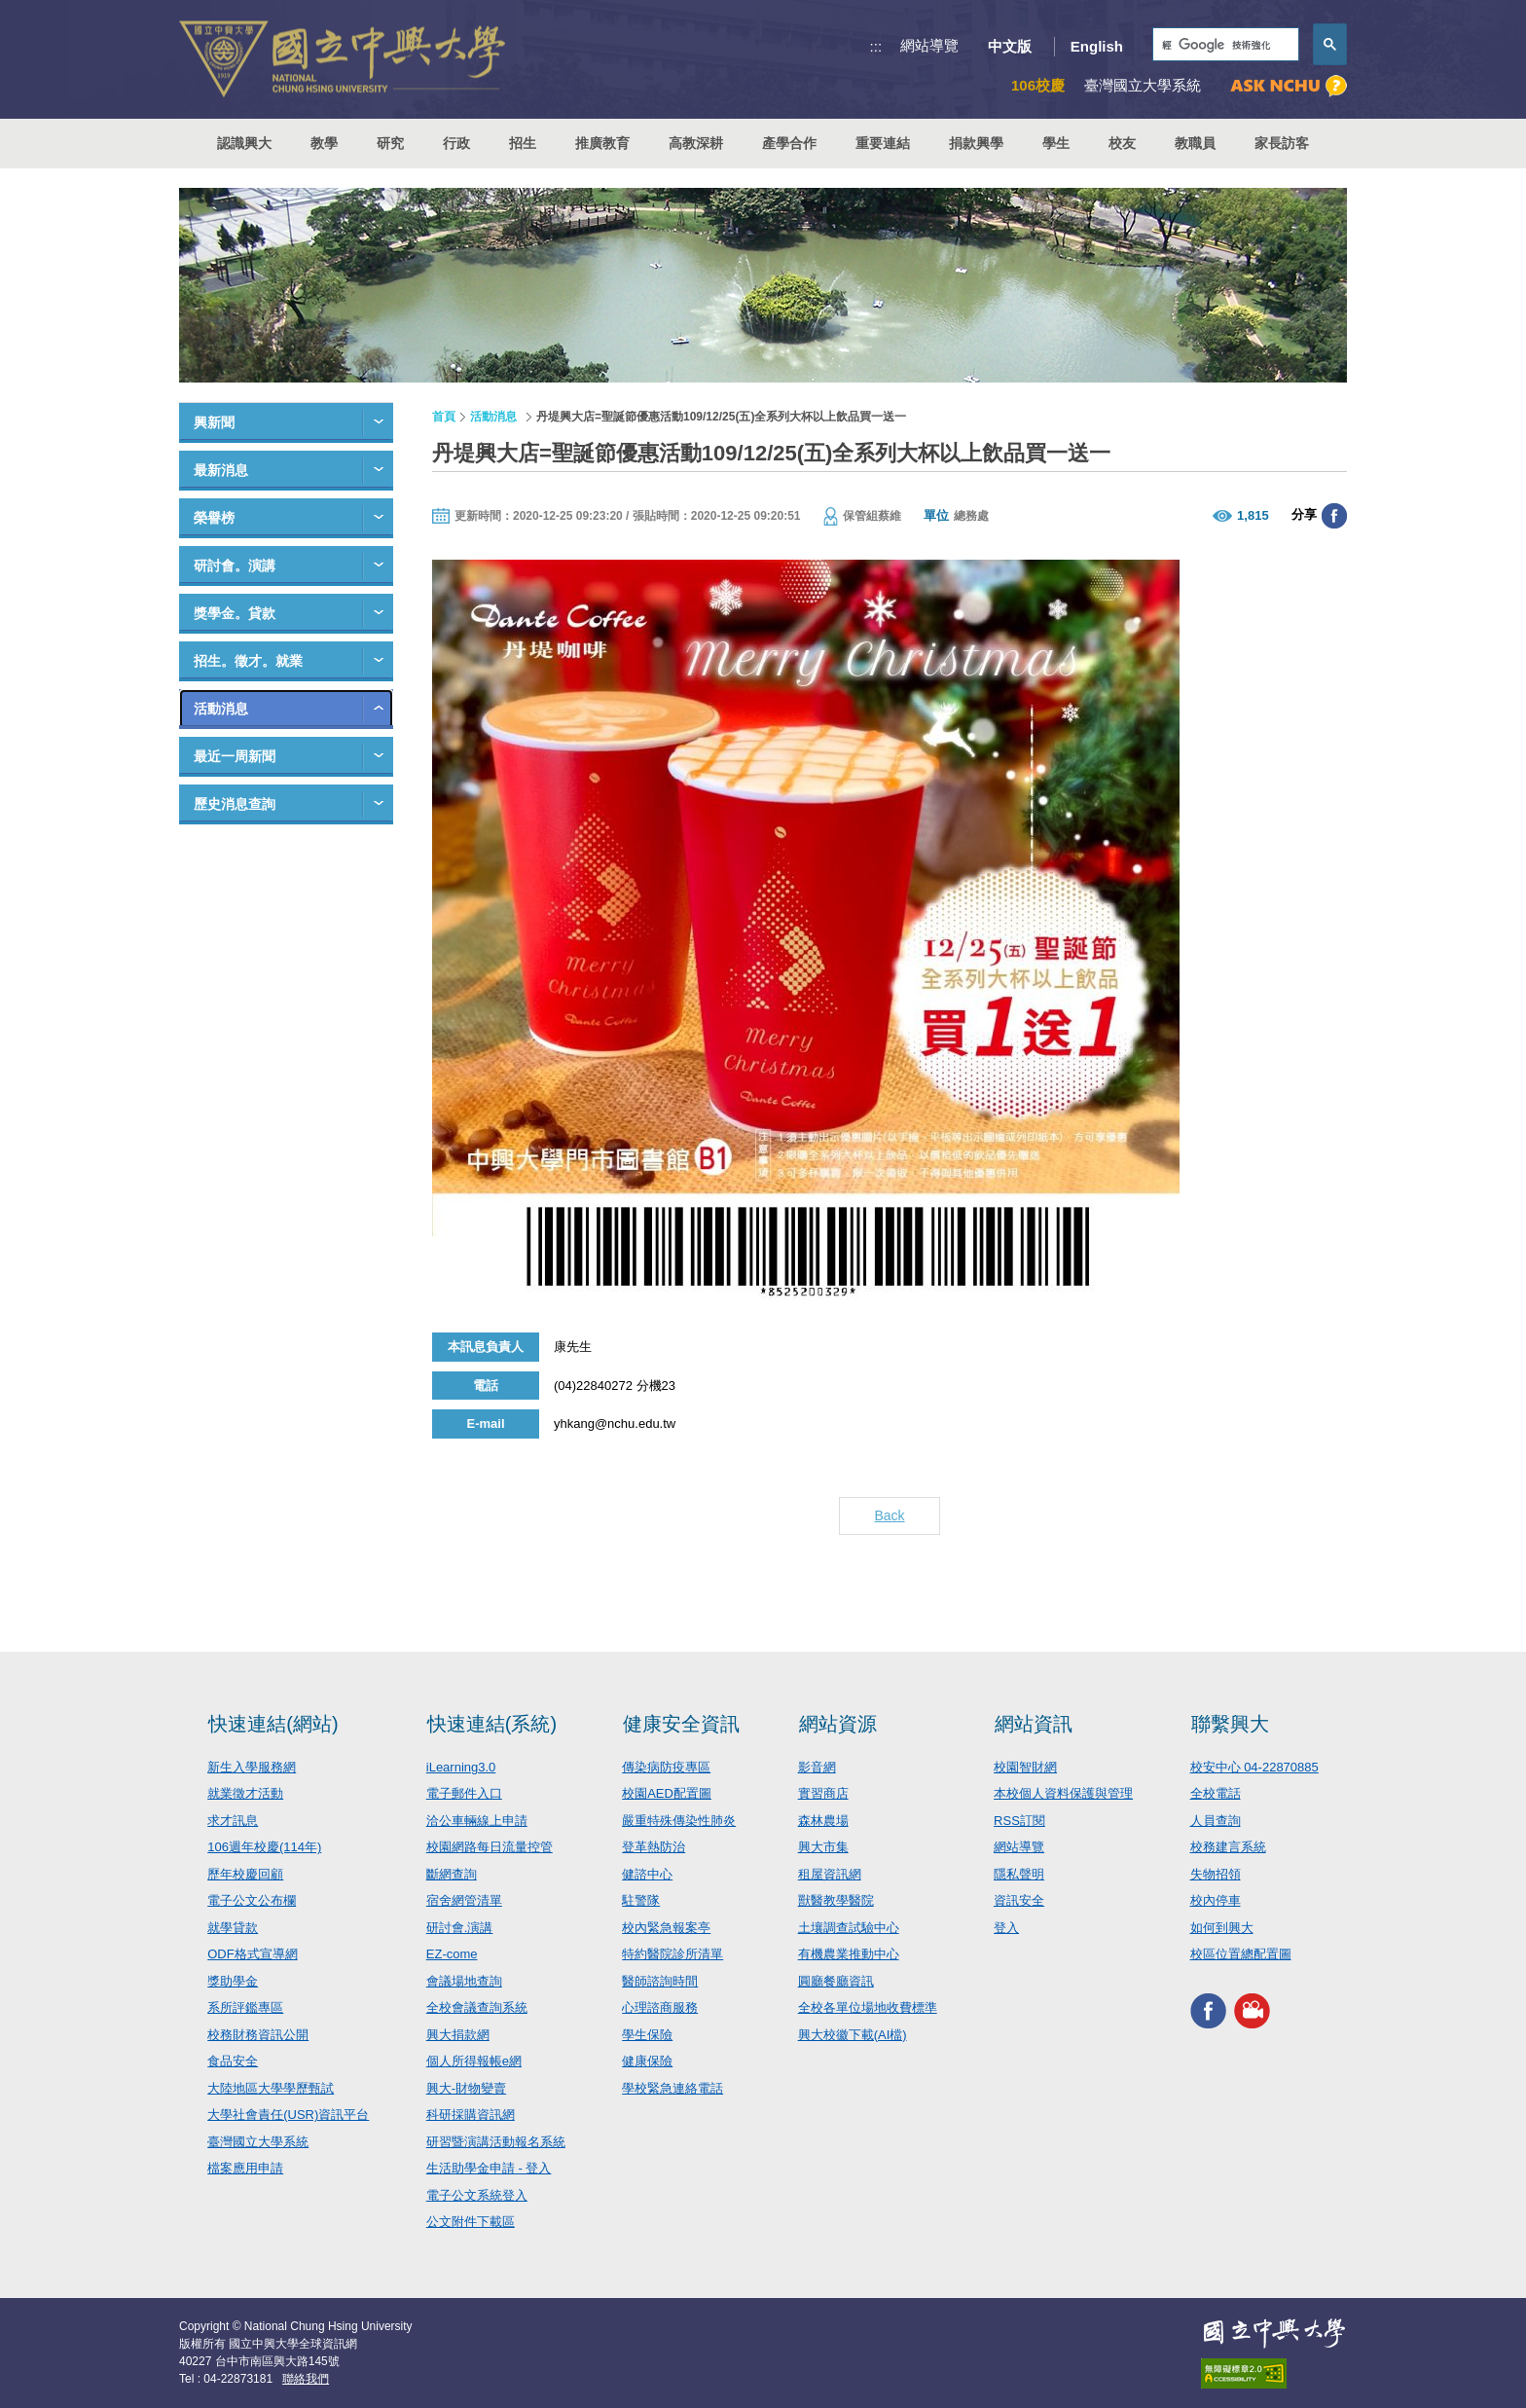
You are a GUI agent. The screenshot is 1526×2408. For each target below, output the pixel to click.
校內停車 (1215, 1900)
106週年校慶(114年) (264, 1847)
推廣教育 (602, 143)
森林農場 (823, 1820)
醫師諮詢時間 (660, 1981)
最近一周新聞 (234, 756)
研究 (390, 143)
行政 (456, 143)
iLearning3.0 (461, 1767)
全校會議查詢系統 (476, 2007)
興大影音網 (1252, 2011)
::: (876, 46)
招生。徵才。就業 (248, 661)
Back (889, 1515)
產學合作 (789, 143)
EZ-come (452, 1954)
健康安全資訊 (681, 1723)
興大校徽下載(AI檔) (852, 2034)
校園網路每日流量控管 (489, 1847)
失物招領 (1215, 1874)
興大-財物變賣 (466, 2088)
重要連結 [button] (882, 143)
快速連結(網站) (273, 1723)
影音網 (817, 1767)
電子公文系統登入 (476, 2195)
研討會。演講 (234, 565)
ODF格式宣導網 (252, 1954)
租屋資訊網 (829, 1874)
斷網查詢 (451, 1874)
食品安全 (232, 2061)
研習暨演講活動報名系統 (495, 2141)
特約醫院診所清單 (672, 1954)
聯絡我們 (305, 2379)
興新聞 (214, 422)
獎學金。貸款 (234, 613)
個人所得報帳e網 (474, 2061)
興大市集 (823, 1847)
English (1097, 46)
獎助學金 (232, 1981)
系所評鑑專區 (245, 2007)
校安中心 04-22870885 (1254, 1767)
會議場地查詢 (464, 1981)
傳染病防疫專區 (666, 1767)
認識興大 (244, 143)
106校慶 (1038, 85)
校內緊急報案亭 (666, 1927)
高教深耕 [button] (696, 143)
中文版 (1010, 46)
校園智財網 (1025, 1767)
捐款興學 (976, 143)
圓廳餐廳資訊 (836, 1981)
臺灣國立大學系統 (258, 2141)
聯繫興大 (1230, 1723)
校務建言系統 (1228, 1847)
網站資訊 (1033, 1723)
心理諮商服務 (660, 2007)
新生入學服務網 (251, 1767)
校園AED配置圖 (666, 1793)
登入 (1006, 1927)
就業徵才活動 (245, 1793)
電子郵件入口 (464, 1793)
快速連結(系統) (492, 1723)
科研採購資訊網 (470, 2114)
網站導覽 (929, 45)
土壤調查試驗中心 (848, 1927)
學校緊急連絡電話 (672, 2088)
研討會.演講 (459, 1927)
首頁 (443, 416)
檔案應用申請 (245, 2168)
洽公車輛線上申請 (476, 1820)
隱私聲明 (1019, 1874)
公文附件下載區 (470, 2221)
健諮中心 (647, 1874)
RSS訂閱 (1019, 1820)
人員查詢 (1215, 1820)
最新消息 (221, 470)
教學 (324, 143)
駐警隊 (641, 1900)
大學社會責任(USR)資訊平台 (288, 2114)
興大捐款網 (458, 2034)
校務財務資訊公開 (258, 2034)
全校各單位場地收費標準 (867, 2007)
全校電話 (1215, 1793)
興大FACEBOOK (1208, 2011)
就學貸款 (232, 1927)
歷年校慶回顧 (245, 1874)
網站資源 (838, 1723)
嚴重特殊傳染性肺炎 (679, 1820)
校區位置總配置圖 (1240, 1954)
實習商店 (823, 1793)
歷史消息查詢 (234, 804)
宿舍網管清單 (464, 1900)
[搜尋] (1224, 45)
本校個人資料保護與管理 (1063, 1793)
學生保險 (647, 2034)
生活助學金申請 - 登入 (489, 2168)
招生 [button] (522, 143)
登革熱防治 (653, 1847)
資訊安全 (1019, 1900)
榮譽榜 (214, 518)
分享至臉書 (1334, 516)
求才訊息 (232, 1820)
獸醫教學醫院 (836, 1900)
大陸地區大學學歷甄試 (270, 2088)
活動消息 (221, 708)
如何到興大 (1222, 1927)
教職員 (1195, 143)
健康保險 (647, 2061)
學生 (1056, 143)
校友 (1122, 143)
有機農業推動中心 (848, 1954)
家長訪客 (1281, 143)
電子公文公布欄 (251, 1900)
